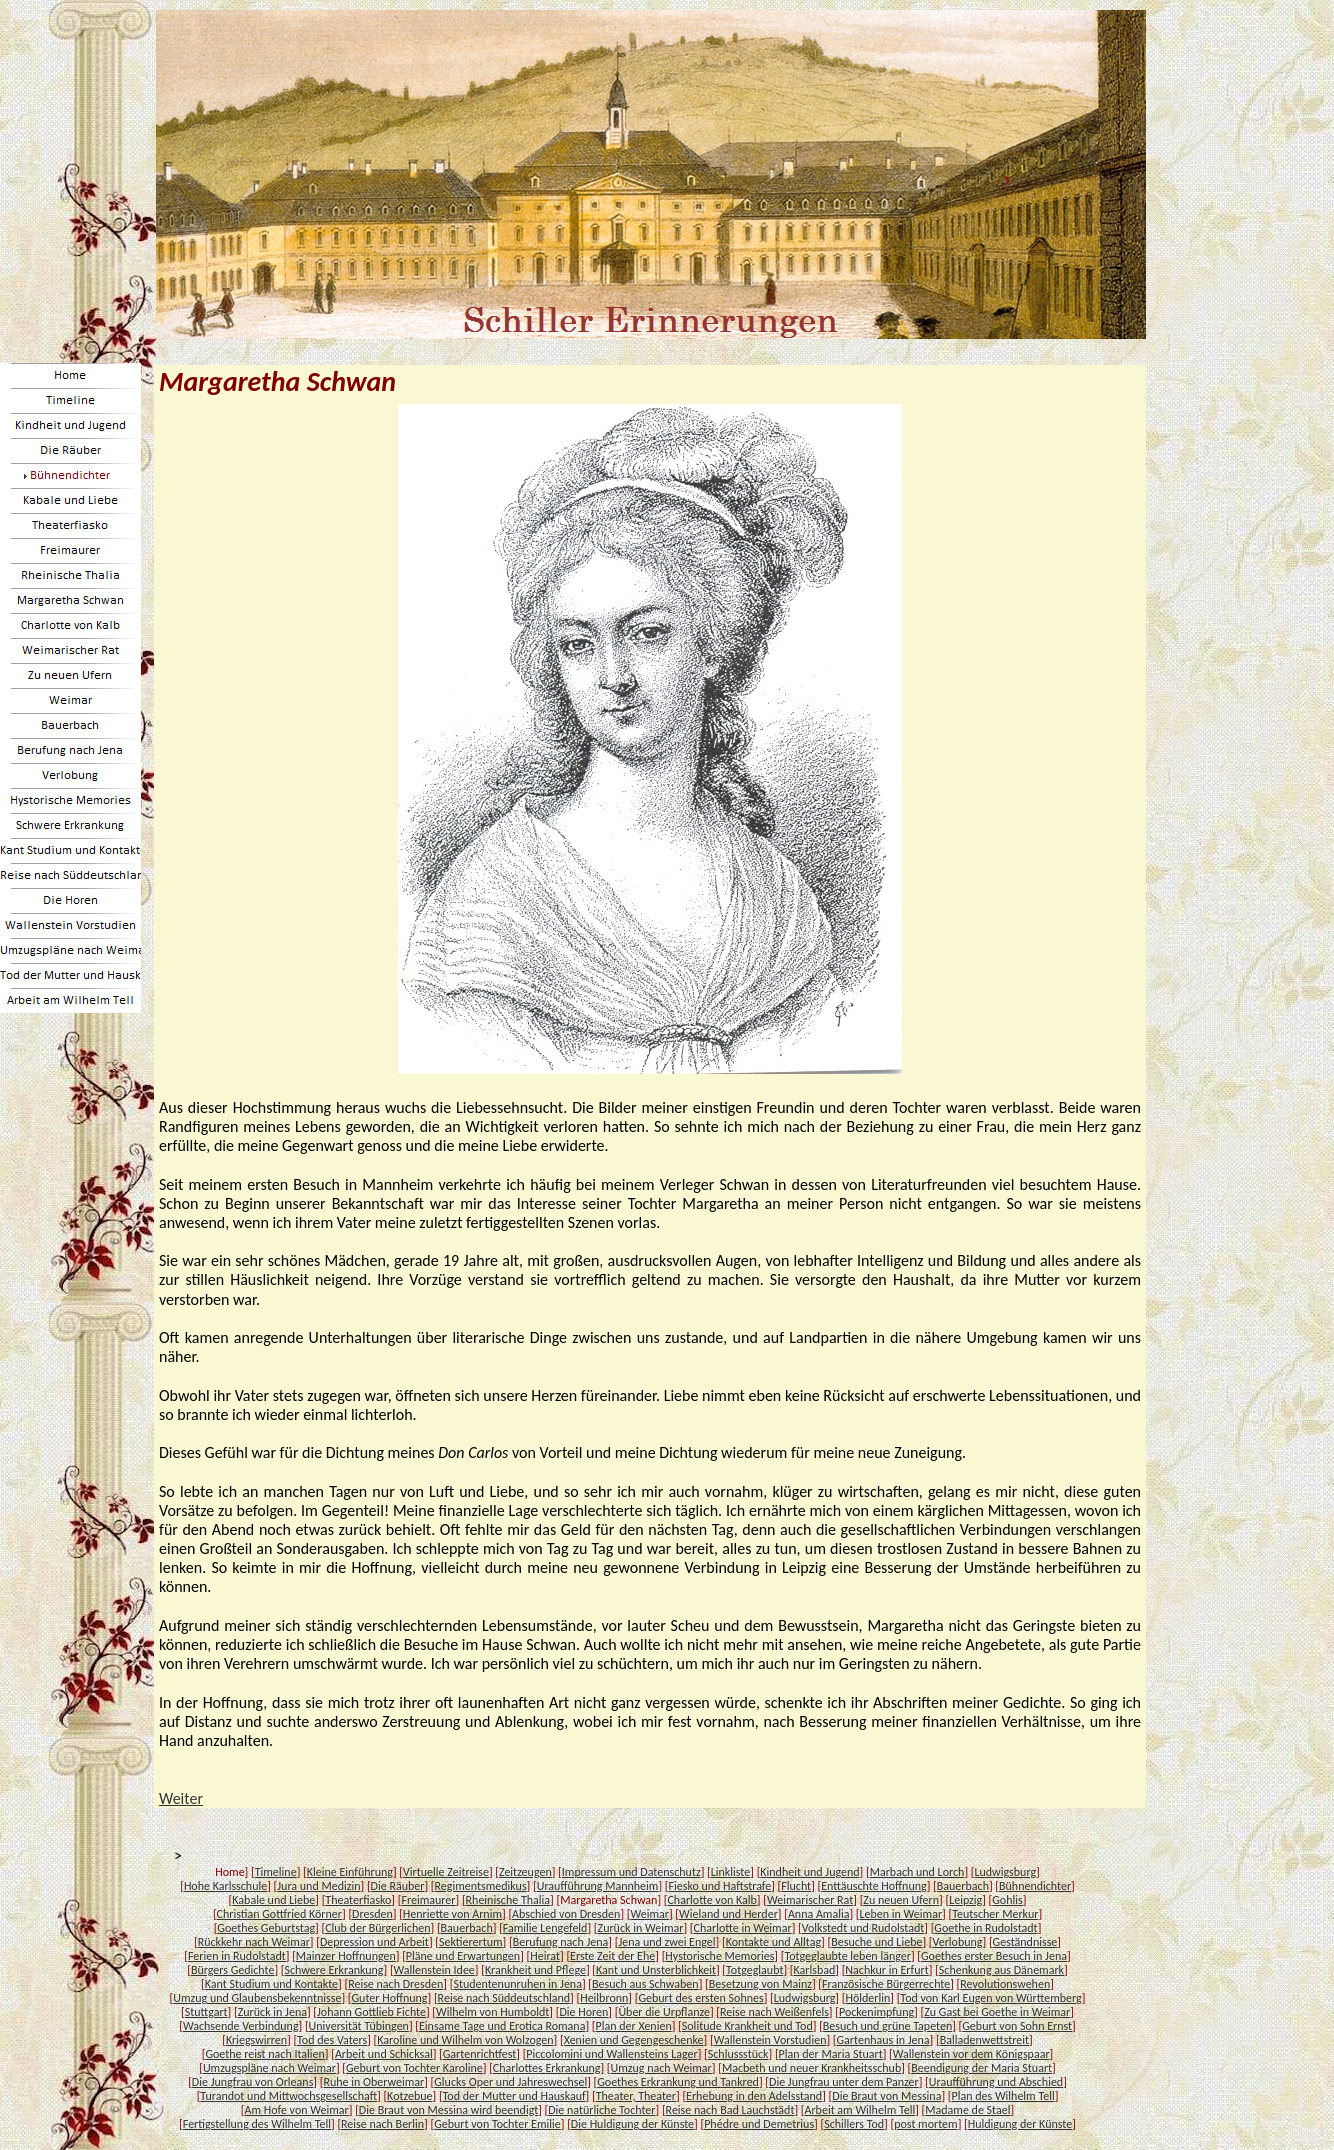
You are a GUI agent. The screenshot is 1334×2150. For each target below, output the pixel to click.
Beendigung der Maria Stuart (981, 2068)
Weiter (181, 1798)
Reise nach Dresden (395, 1984)
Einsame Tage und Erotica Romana (502, 2026)
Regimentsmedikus (481, 1886)
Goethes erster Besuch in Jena (994, 1956)
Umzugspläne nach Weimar (269, 2068)
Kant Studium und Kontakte (271, 1984)
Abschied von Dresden (566, 1914)
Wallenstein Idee (434, 1970)
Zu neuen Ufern (901, 1900)
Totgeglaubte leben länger (847, 1956)
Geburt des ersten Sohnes (700, 1998)
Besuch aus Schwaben (645, 1984)
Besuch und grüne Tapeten (887, 2026)
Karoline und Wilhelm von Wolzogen (465, 2040)
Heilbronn (604, 1998)
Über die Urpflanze (664, 2012)
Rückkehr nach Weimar (254, 1942)
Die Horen (583, 2012)
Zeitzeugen (525, 1872)
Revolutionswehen (1005, 1984)
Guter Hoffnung (390, 1998)
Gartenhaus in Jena (883, 2040)
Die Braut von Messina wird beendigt (448, 2110)
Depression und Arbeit (374, 1942)
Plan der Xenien (634, 2026)
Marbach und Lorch (917, 1872)
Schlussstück (738, 2054)
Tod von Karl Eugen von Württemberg (990, 1998)
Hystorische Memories (719, 1956)
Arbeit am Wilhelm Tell (859, 2110)
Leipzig (965, 1900)
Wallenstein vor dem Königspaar (971, 2054)
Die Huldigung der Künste (632, 2124)
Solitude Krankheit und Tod (747, 2026)
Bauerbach (963, 1886)
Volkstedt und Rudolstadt (863, 1928)
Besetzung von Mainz (760, 1984)
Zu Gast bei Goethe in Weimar (997, 2012)
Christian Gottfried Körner (279, 1914)
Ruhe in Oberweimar (373, 2082)
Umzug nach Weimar (661, 2068)
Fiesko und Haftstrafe (719, 1886)
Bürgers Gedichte (232, 1970)
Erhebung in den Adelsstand (754, 2096)
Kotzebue (409, 2096)
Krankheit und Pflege (535, 1970)
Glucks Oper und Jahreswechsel (510, 2082)
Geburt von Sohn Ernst (1017, 2026)
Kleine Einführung (350, 1872)
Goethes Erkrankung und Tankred (678, 2082)
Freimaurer (428, 1900)
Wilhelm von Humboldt (492, 2012)
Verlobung (958, 1942)
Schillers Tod (854, 2124)
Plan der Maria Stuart (831, 2054)
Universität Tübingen (359, 2026)
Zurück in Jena (272, 2012)
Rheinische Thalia (508, 1900)
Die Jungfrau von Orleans (253, 2082)
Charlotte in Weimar (743, 1928)
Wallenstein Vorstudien (770, 2040)
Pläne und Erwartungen (463, 1956)
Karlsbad (814, 1970)
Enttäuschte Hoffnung (873, 1886)
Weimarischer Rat (810, 1900)
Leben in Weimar (901, 1914)
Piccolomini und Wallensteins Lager (611, 2054)
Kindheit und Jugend (809, 1872)
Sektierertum (471, 1942)
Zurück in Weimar (641, 1928)
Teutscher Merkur (995, 1914)
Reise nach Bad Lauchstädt (730, 2110)
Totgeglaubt (754, 1970)
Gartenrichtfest (479, 2054)
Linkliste (731, 1872)
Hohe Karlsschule (225, 1886)
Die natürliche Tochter (601, 2110)
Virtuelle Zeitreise (446, 1872)
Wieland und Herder (728, 1914)
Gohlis (1007, 1900)
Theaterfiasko (358, 1900)
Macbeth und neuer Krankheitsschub (811, 2068)
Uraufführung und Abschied (996, 2082)
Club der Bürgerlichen (377, 1928)
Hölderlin (867, 1998)
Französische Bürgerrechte (886, 1984)
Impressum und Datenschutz (631, 1872)
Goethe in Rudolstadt (985, 1928)
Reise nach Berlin (382, 2124)
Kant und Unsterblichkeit (656, 1970)
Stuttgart (206, 2012)
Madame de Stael (967, 2110)
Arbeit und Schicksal (384, 2054)
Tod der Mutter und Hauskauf (514, 2096)
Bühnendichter (1035, 1886)
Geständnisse (1025, 1942)
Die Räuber (398, 1886)
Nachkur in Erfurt (886, 1970)
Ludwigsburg (1005, 1872)
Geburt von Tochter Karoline (414, 2068)
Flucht (796, 1886)
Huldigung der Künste (1020, 2124)
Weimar (649, 1914)
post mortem (925, 2124)
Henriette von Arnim (452, 1914)
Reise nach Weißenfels (774, 2012)
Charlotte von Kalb (711, 1900)
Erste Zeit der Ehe (612, 1956)
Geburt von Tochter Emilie (497, 2124)
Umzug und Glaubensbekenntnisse (257, 1998)
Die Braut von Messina (886, 2096)
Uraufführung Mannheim (598, 1886)
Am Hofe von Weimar (297, 2110)
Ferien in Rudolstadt (237, 1956)
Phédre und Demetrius (759, 2124)
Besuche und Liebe (876, 1942)
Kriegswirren (256, 2040)
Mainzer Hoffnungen (346, 1956)
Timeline (276, 1872)
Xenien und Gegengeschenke (634, 2040)
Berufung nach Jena (561, 1942)
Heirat (545, 1956)
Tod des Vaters (332, 2040)
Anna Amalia (819, 1914)
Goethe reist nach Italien (264, 2054)
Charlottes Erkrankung (547, 2068)
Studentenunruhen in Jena (517, 1984)
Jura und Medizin (318, 1886)
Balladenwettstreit (984, 2040)
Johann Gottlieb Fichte (371, 2012)
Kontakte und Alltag (773, 1942)
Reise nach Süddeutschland (504, 1998)
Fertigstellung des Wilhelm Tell (257, 2124)
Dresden (372, 1914)
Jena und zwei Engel (666, 1942)
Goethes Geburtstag (266, 1928)
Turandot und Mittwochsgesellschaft (288, 2096)
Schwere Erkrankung (333, 1970)
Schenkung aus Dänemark (1001, 1970)
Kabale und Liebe (273, 1900)
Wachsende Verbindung (241, 2026)
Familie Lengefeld (545, 1928)
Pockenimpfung (876, 2012)
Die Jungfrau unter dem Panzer (844, 2082)
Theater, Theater (636, 2096)
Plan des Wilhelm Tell (1003, 2096)
